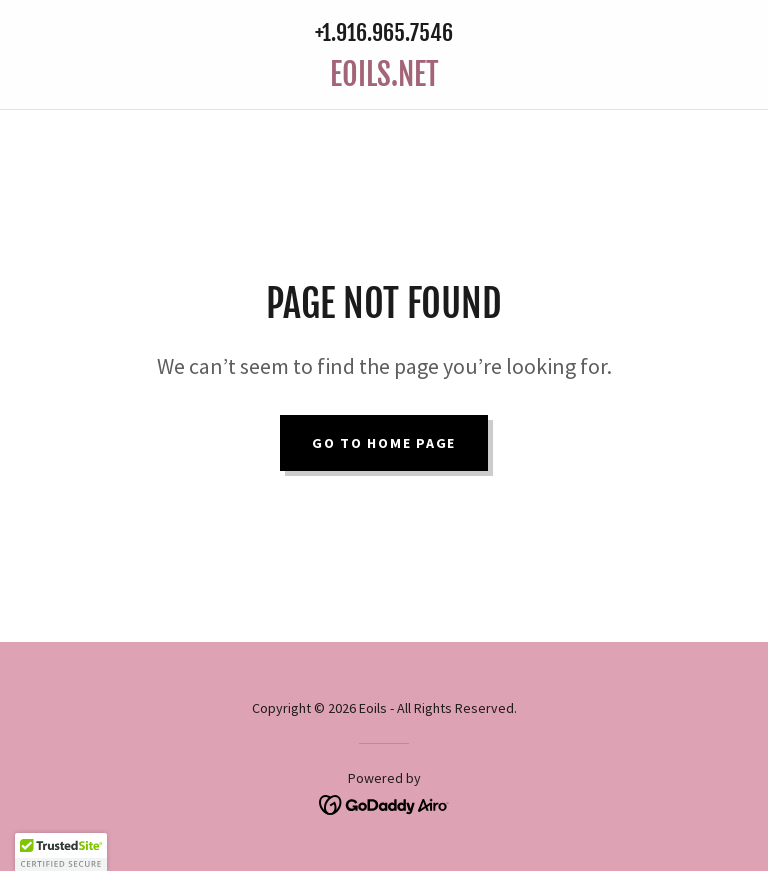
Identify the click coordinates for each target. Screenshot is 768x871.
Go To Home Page (384, 443)
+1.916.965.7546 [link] (384, 32)
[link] (384, 80)
